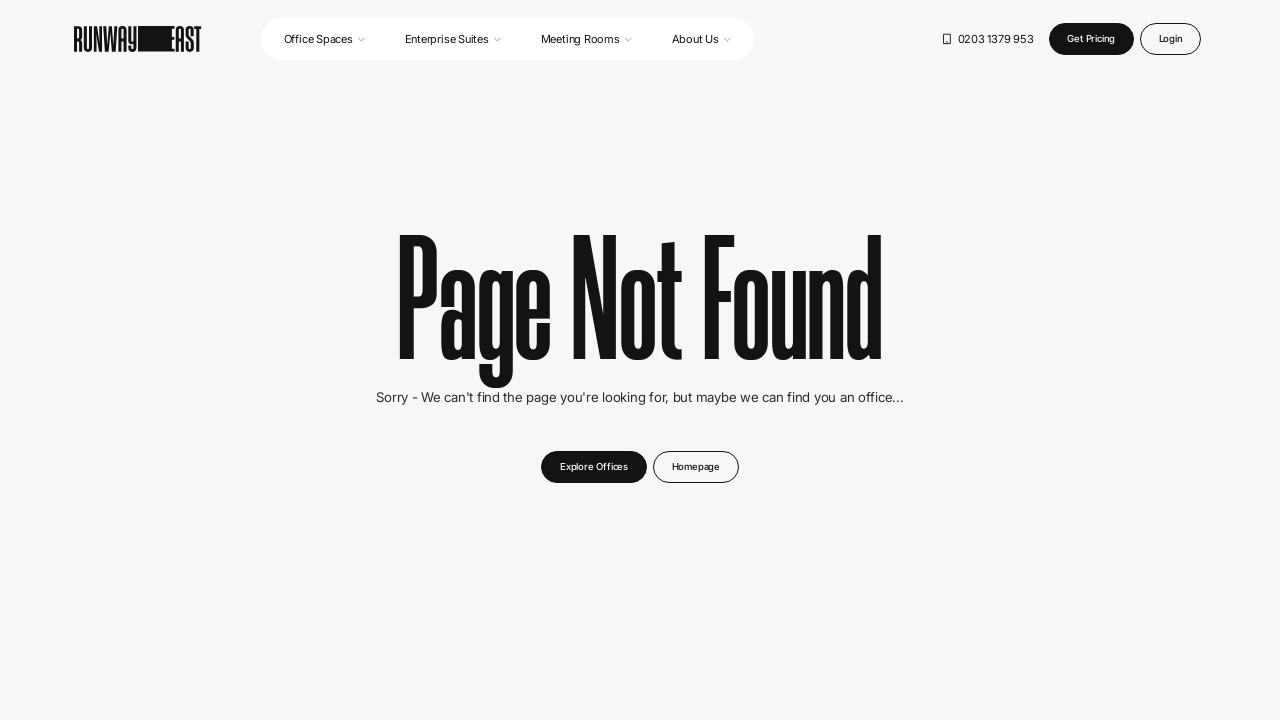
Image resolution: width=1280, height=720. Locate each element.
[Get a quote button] (1091, 39)
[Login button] (1171, 39)
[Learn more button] (696, 467)
